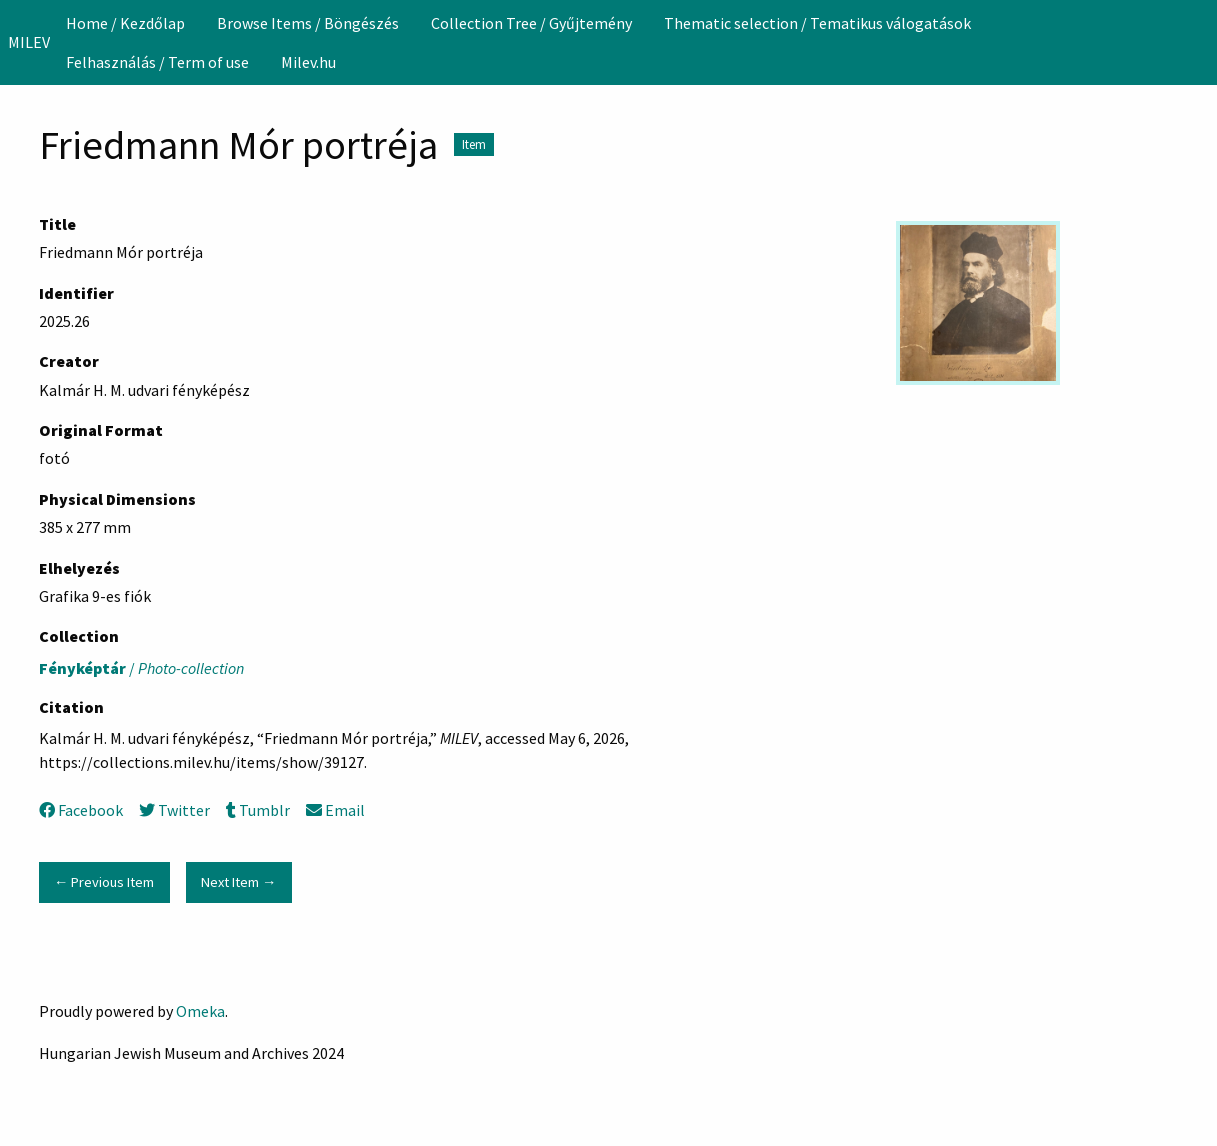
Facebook (81, 810)
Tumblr (258, 810)
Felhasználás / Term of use (157, 62)
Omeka (200, 1011)
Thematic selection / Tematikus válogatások (817, 23)
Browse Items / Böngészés (308, 23)
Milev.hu (308, 62)
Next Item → (238, 882)
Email (335, 810)
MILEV (29, 42)
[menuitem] (125, 23)
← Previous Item (104, 882)
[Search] (1200, 42)
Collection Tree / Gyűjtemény (531, 23)
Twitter (174, 810)
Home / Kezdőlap (125, 23)
